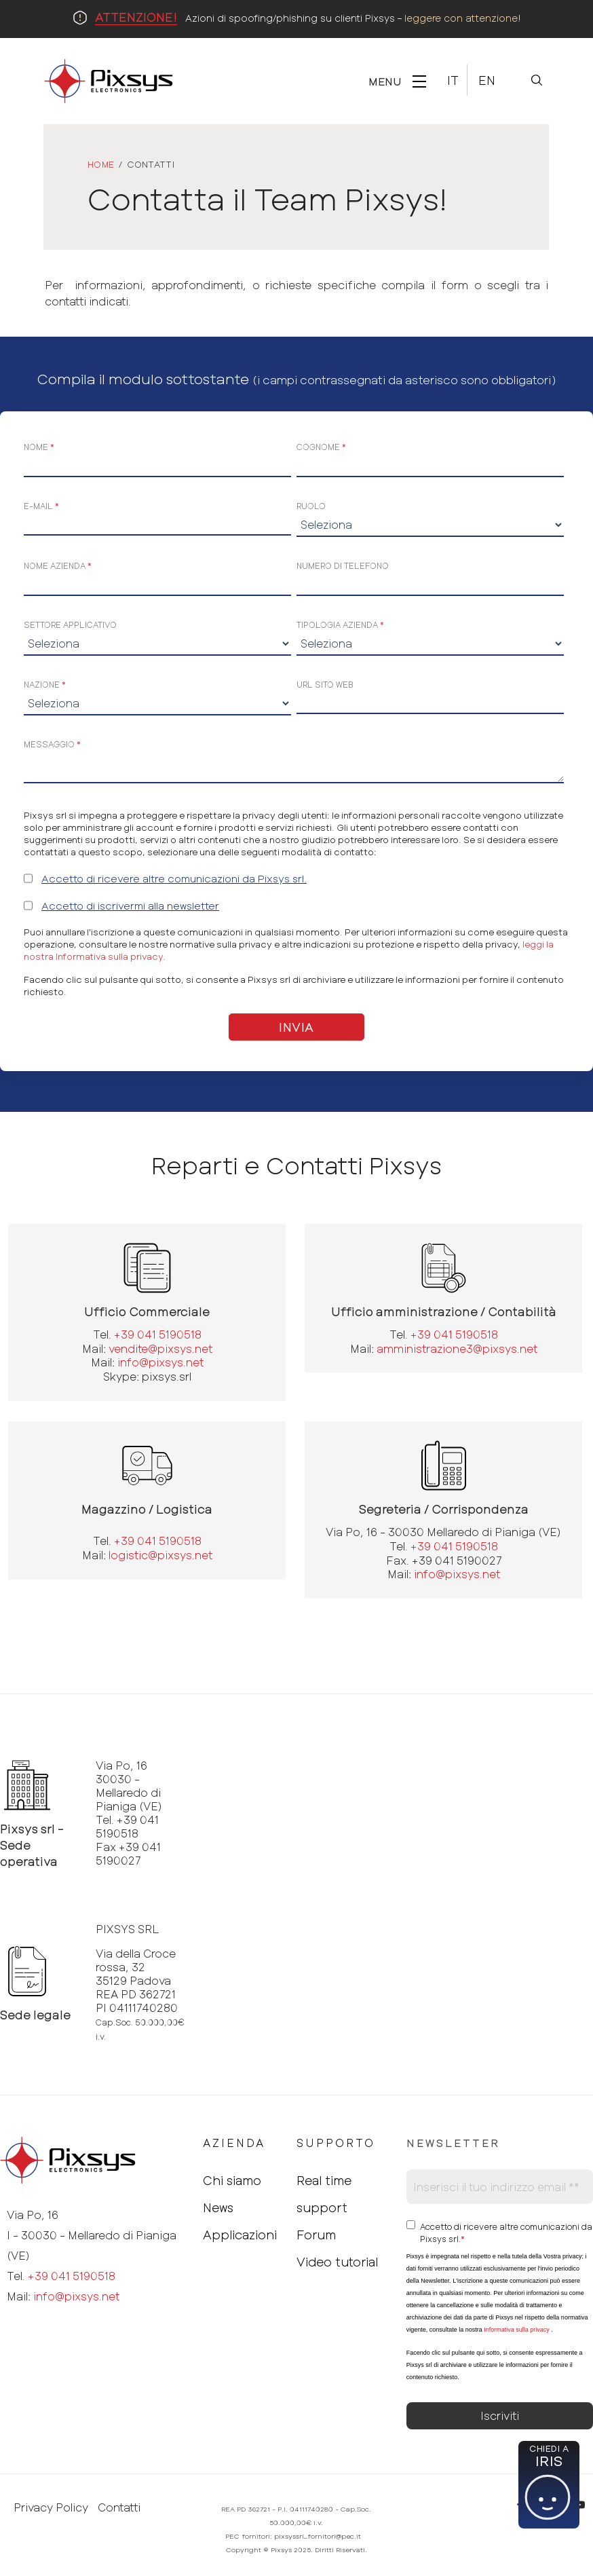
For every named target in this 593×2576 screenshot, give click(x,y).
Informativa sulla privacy (517, 2329)
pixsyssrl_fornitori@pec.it (317, 2536)
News (218, 2207)
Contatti (119, 2507)
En (486, 80)
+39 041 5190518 (158, 1334)
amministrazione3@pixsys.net (457, 1348)
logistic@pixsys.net (160, 1554)
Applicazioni (240, 2234)
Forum (316, 2234)
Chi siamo (232, 2180)
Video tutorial (337, 2261)
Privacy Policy (51, 2507)
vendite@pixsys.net (160, 1348)
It (453, 80)
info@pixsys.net (160, 1362)
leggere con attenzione (461, 18)
